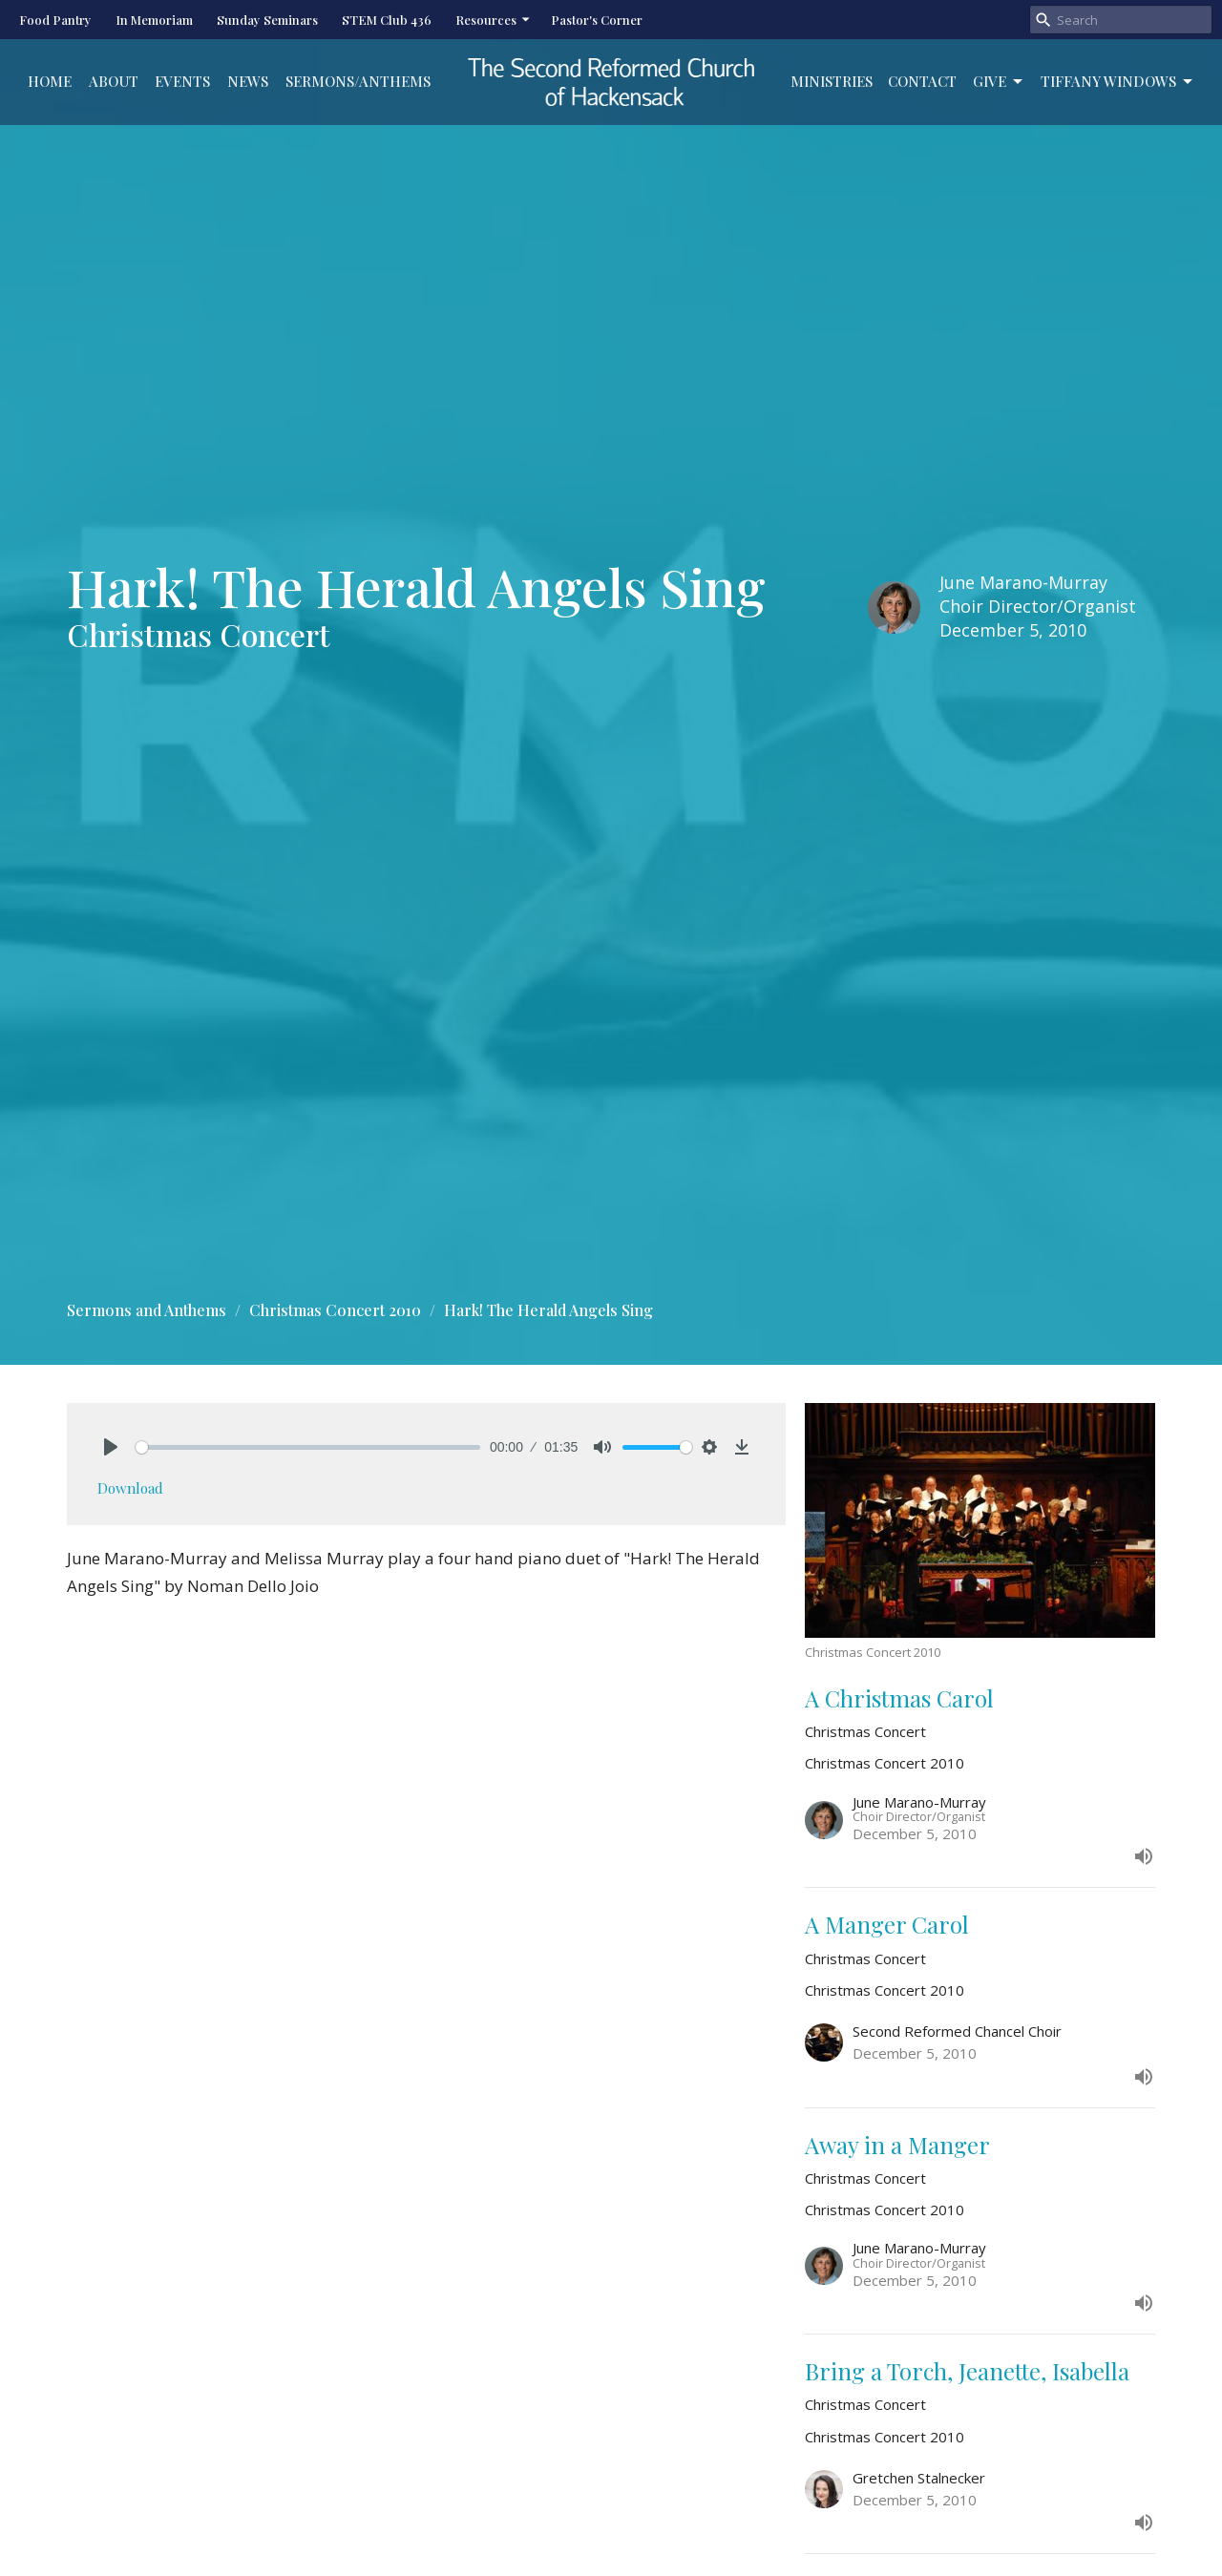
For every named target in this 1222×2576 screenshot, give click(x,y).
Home (50, 81)
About (113, 81)
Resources (493, 19)
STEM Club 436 (387, 19)
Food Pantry (55, 19)
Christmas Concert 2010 (335, 1310)
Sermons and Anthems (146, 1310)
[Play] (110, 1447)
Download (130, 1487)
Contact (922, 81)
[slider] (308, 1447)
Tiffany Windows (1118, 82)
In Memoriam (154, 19)
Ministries (831, 81)
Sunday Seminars (267, 19)
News (247, 81)
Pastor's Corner (597, 19)
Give (999, 82)
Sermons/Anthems (358, 81)
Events (182, 81)
